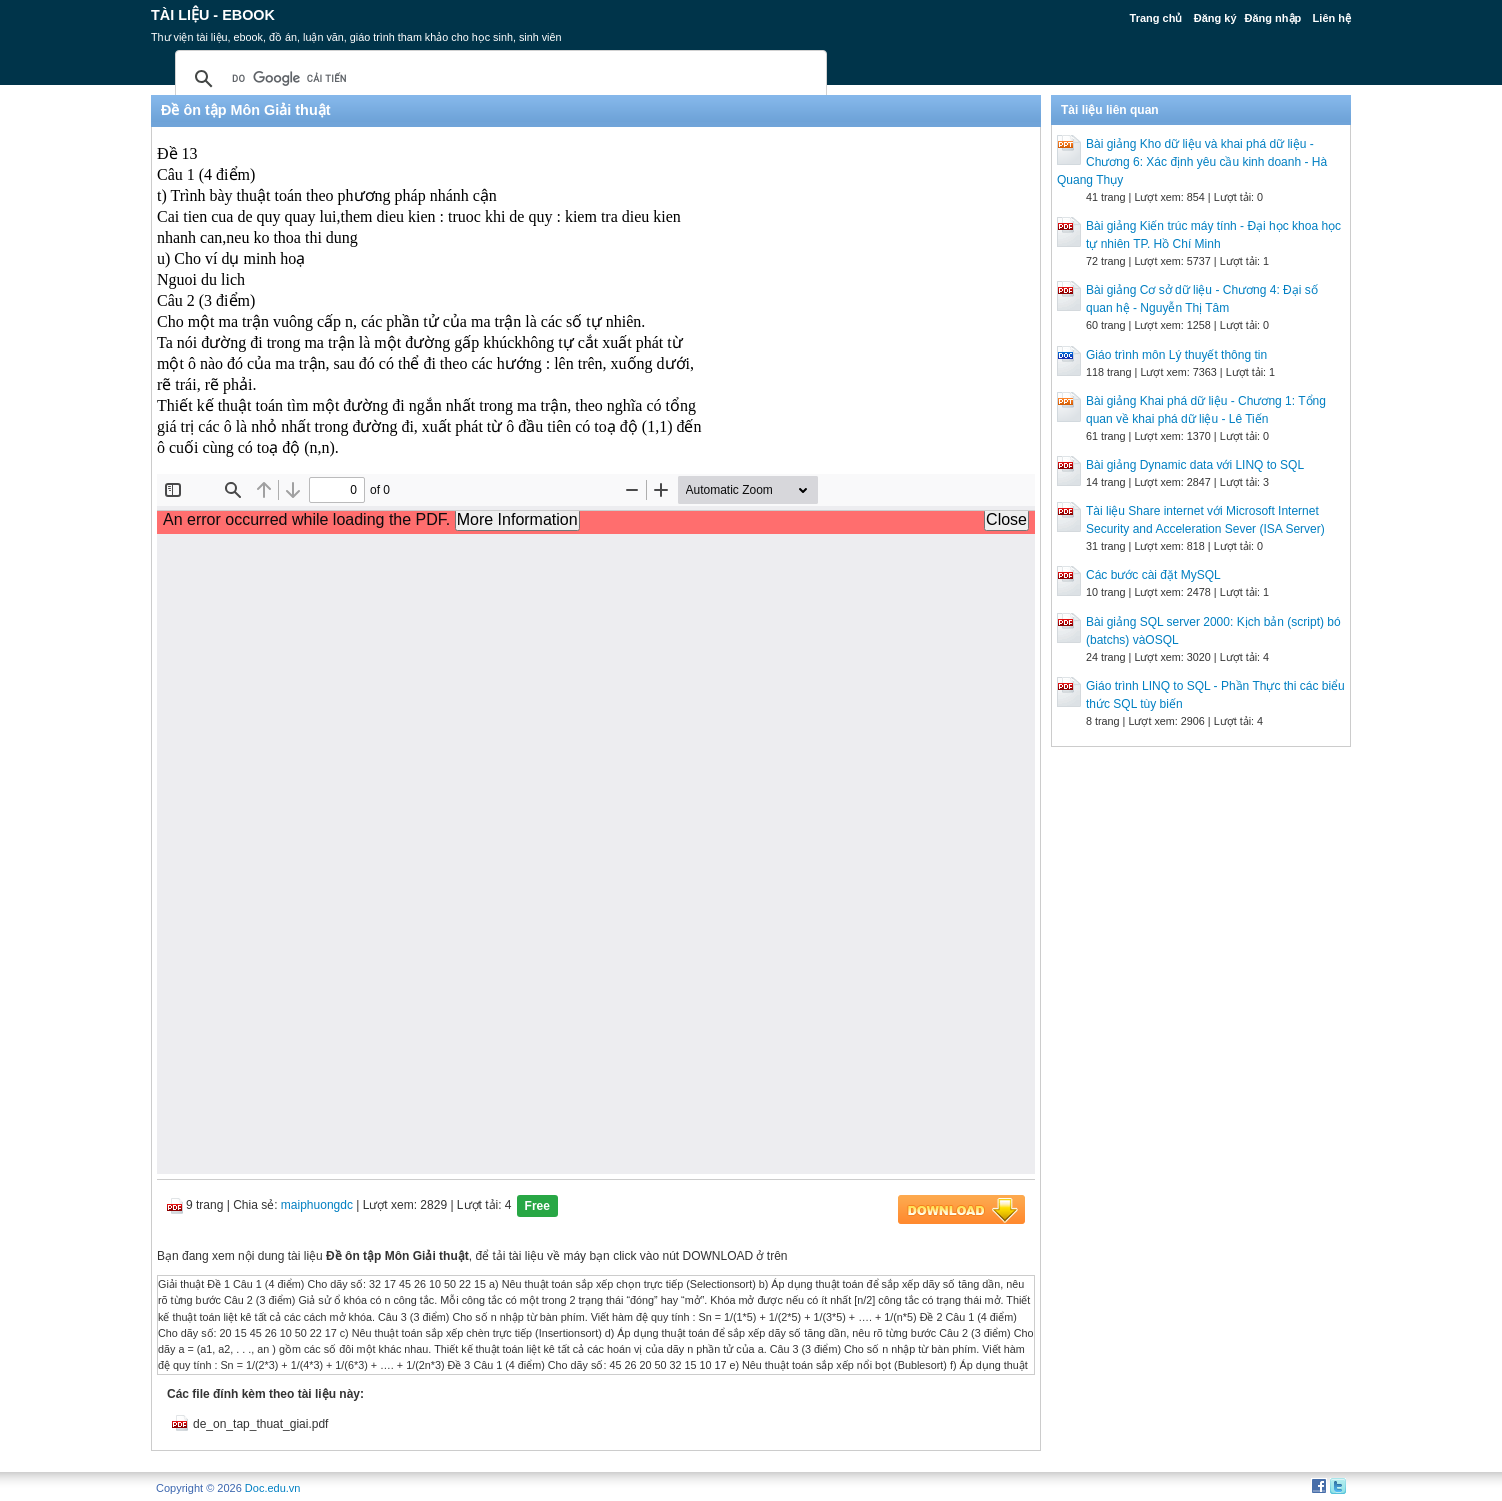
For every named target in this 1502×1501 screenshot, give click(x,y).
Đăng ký (1215, 18)
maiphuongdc (317, 1205)
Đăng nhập (1273, 18)
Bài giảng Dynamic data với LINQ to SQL (1195, 465)
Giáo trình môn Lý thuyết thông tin (1176, 355)
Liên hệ (1332, 18)
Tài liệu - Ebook (213, 15)
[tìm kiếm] (498, 79)
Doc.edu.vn (273, 1488)
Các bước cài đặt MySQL (1153, 575)
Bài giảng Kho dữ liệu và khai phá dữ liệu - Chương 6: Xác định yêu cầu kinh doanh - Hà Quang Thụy (1192, 162)
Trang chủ (1156, 18)
